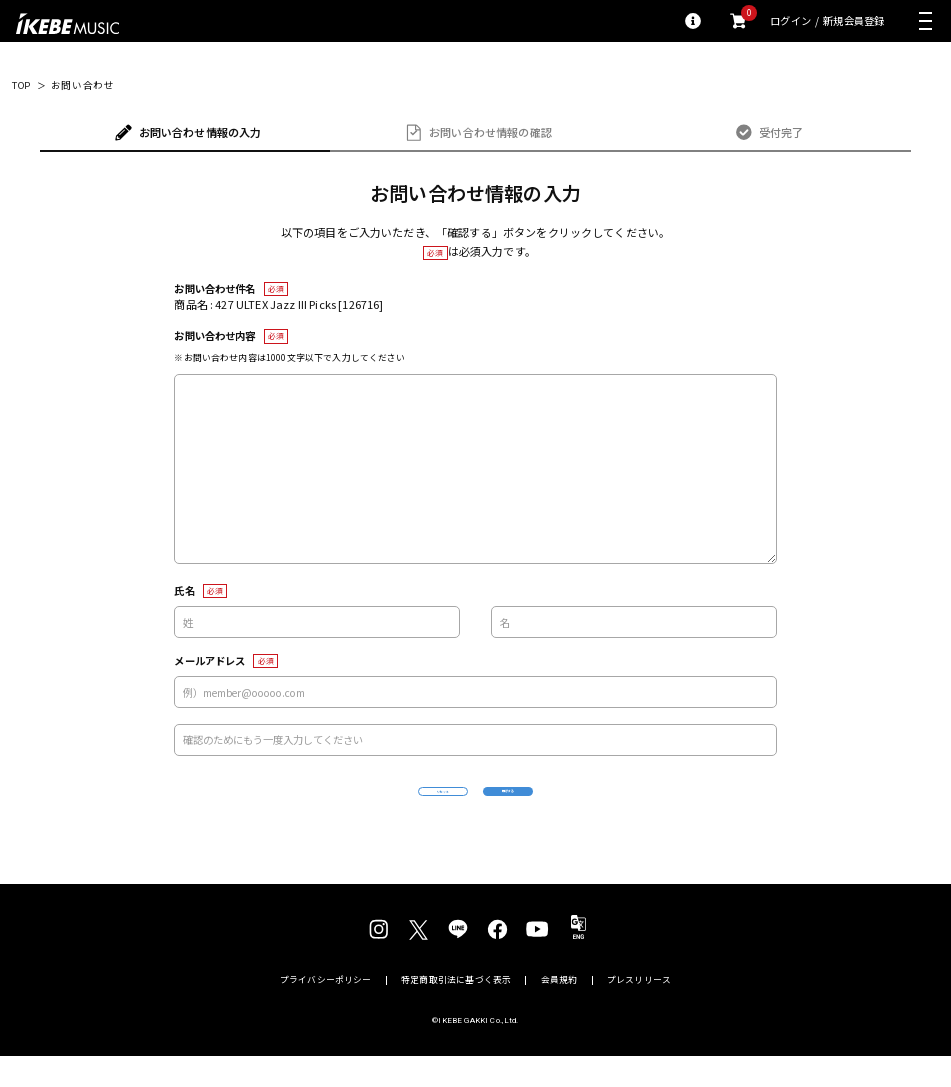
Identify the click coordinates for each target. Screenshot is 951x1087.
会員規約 (559, 1011)
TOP (21, 85)
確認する (590, 806)
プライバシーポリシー (326, 1011)
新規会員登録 (853, 21)
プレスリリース (639, 1011)
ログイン (790, 21)
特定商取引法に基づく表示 (456, 1011)
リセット (360, 807)
